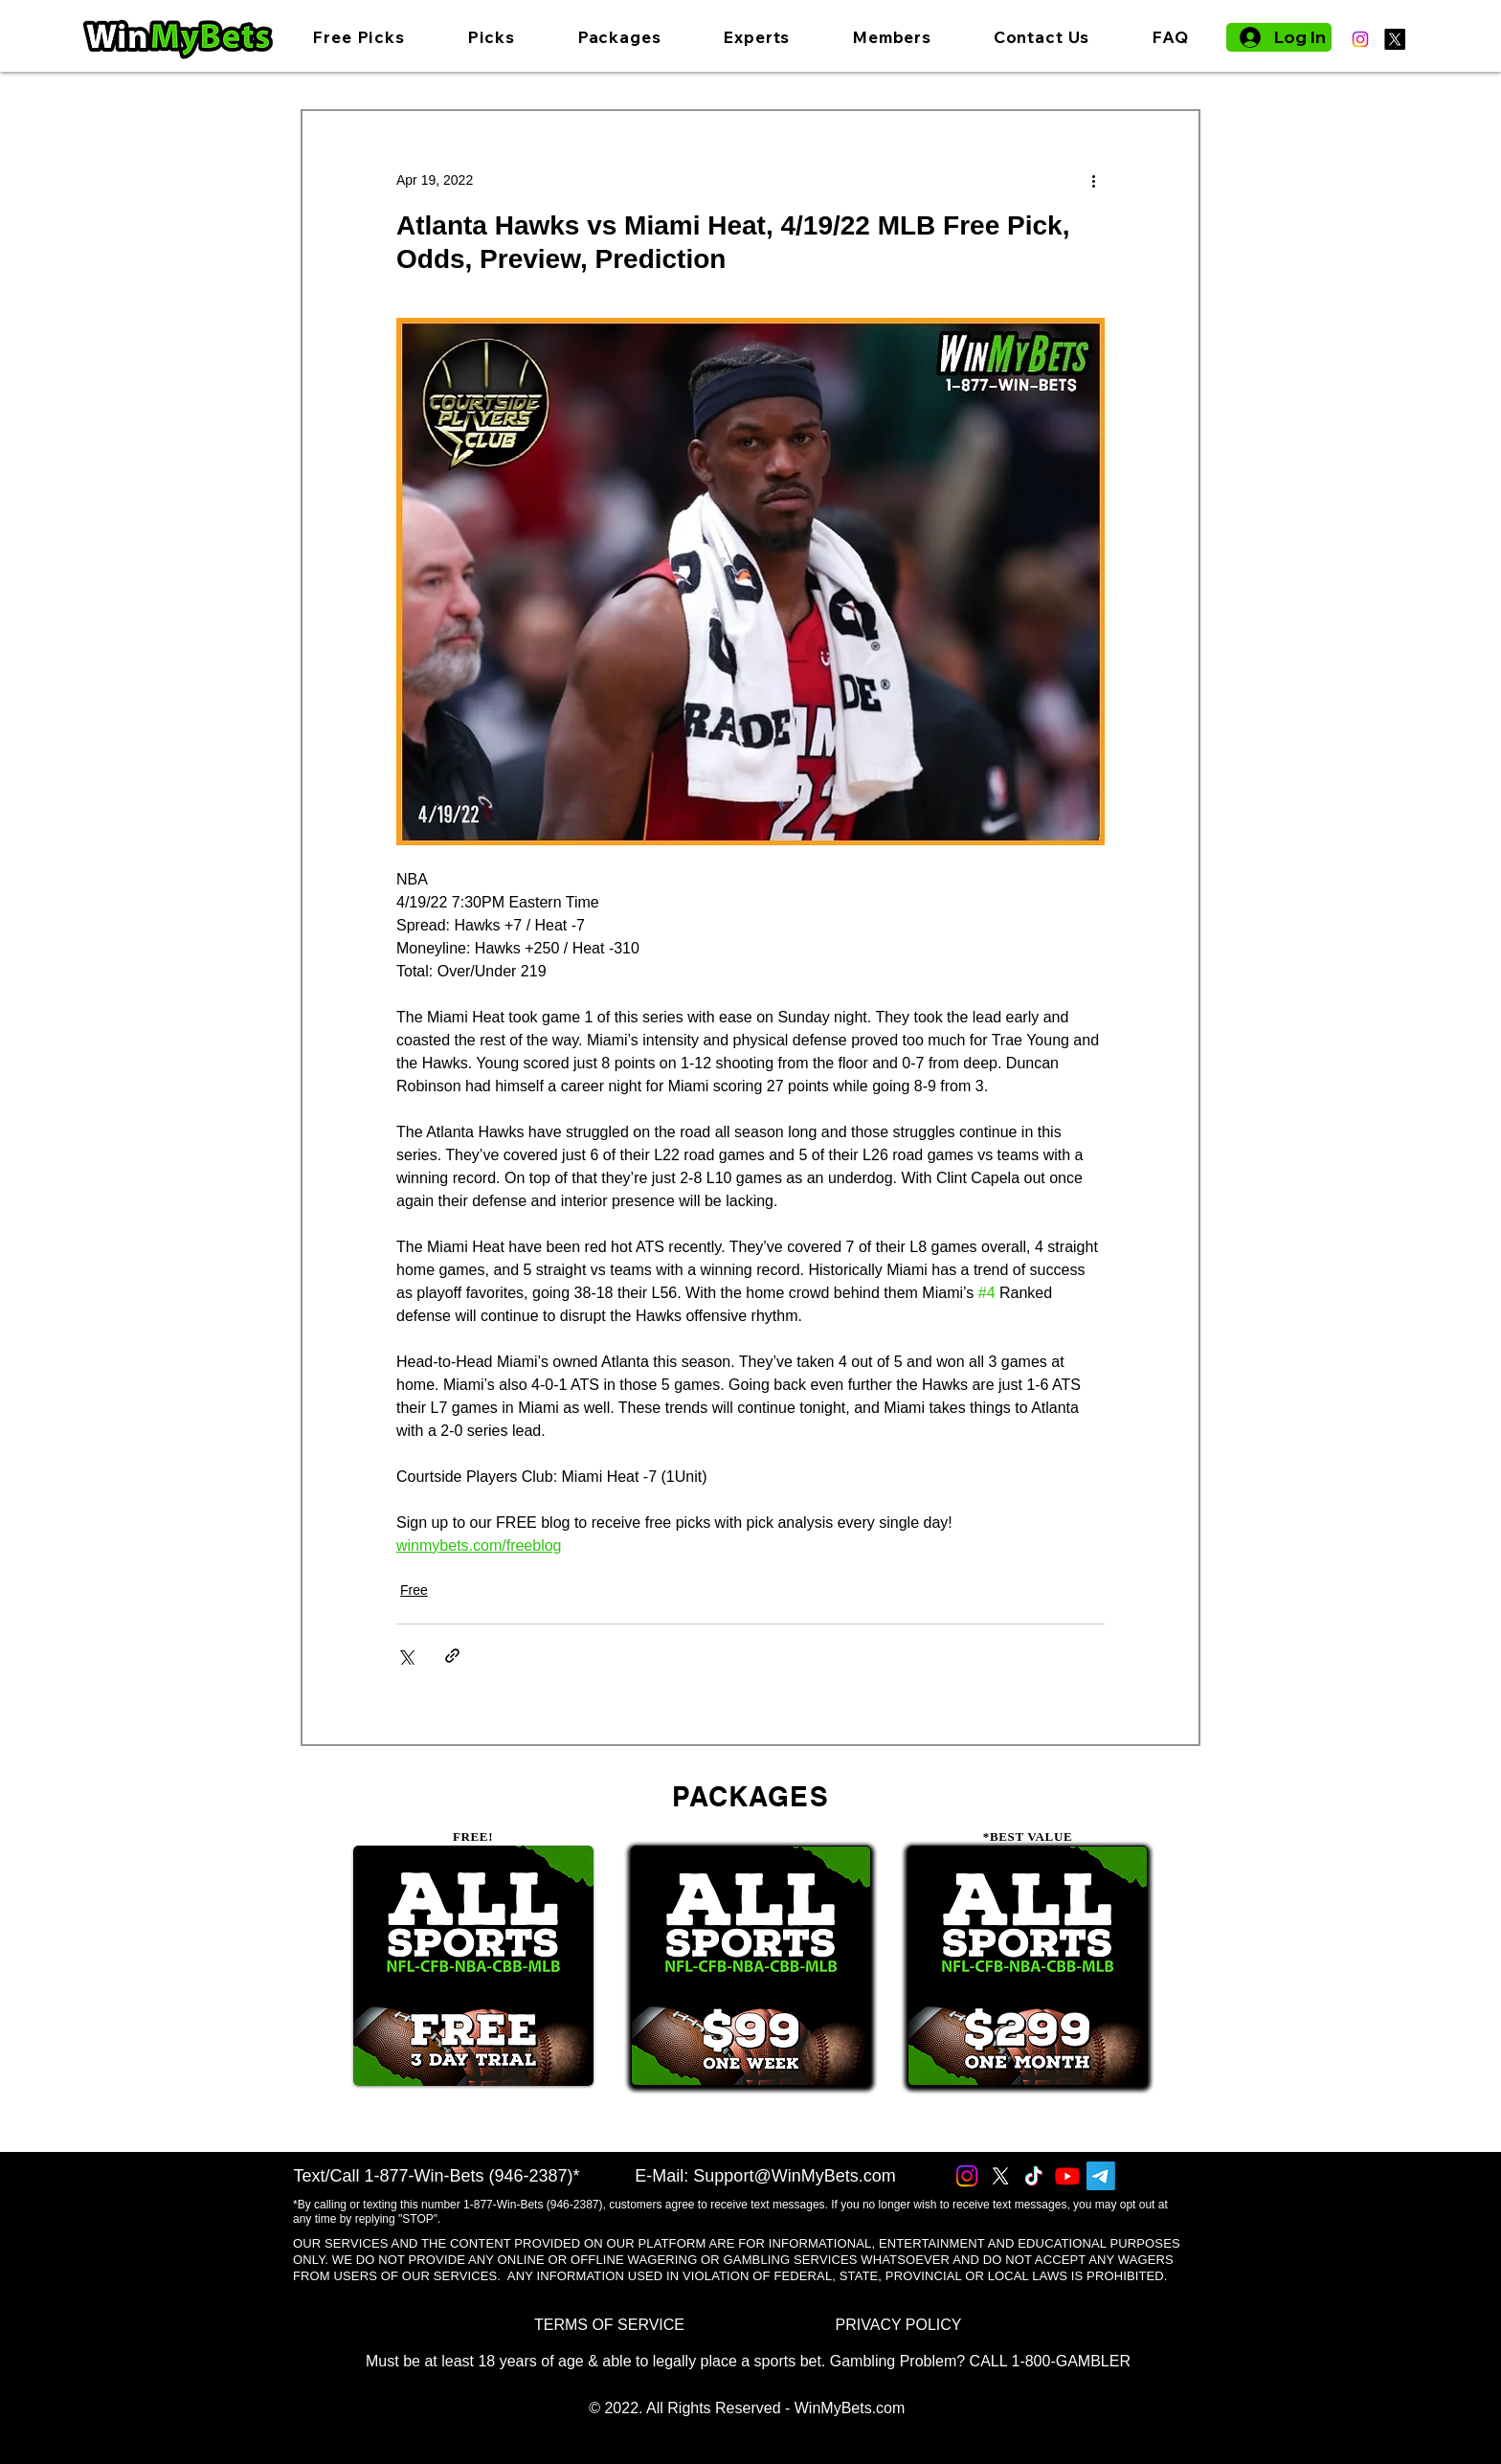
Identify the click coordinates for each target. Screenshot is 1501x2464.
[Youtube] (1067, 2176)
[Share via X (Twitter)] (405, 1655)
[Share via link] (452, 1655)
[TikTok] (1033, 2176)
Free (414, 1590)
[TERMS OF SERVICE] (609, 2326)
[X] (1394, 39)
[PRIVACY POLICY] (898, 2326)
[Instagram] (1360, 39)
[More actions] (1093, 179)
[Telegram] (1101, 2176)
